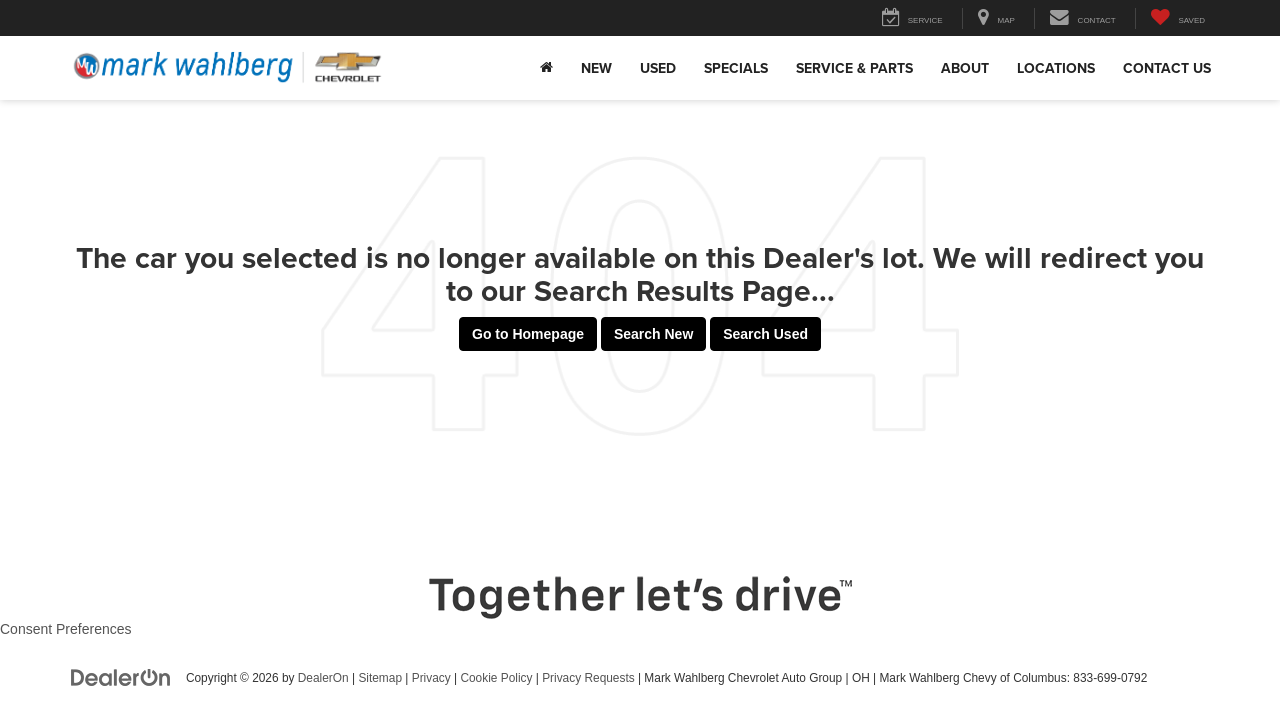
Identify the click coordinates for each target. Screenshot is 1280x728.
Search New (653, 334)
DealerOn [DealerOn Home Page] (323, 678)
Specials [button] (736, 68)
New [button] (596, 68)
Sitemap (380, 678)
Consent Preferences (66, 629)
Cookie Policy (496, 678)
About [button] (965, 68)
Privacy (431, 678)
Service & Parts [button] (854, 68)
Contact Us (1167, 68)
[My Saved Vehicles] (1177, 18)
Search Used (765, 334)
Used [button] (658, 68)
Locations (1056, 68)
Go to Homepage (528, 334)
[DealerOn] (121, 677)
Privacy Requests (588, 678)
